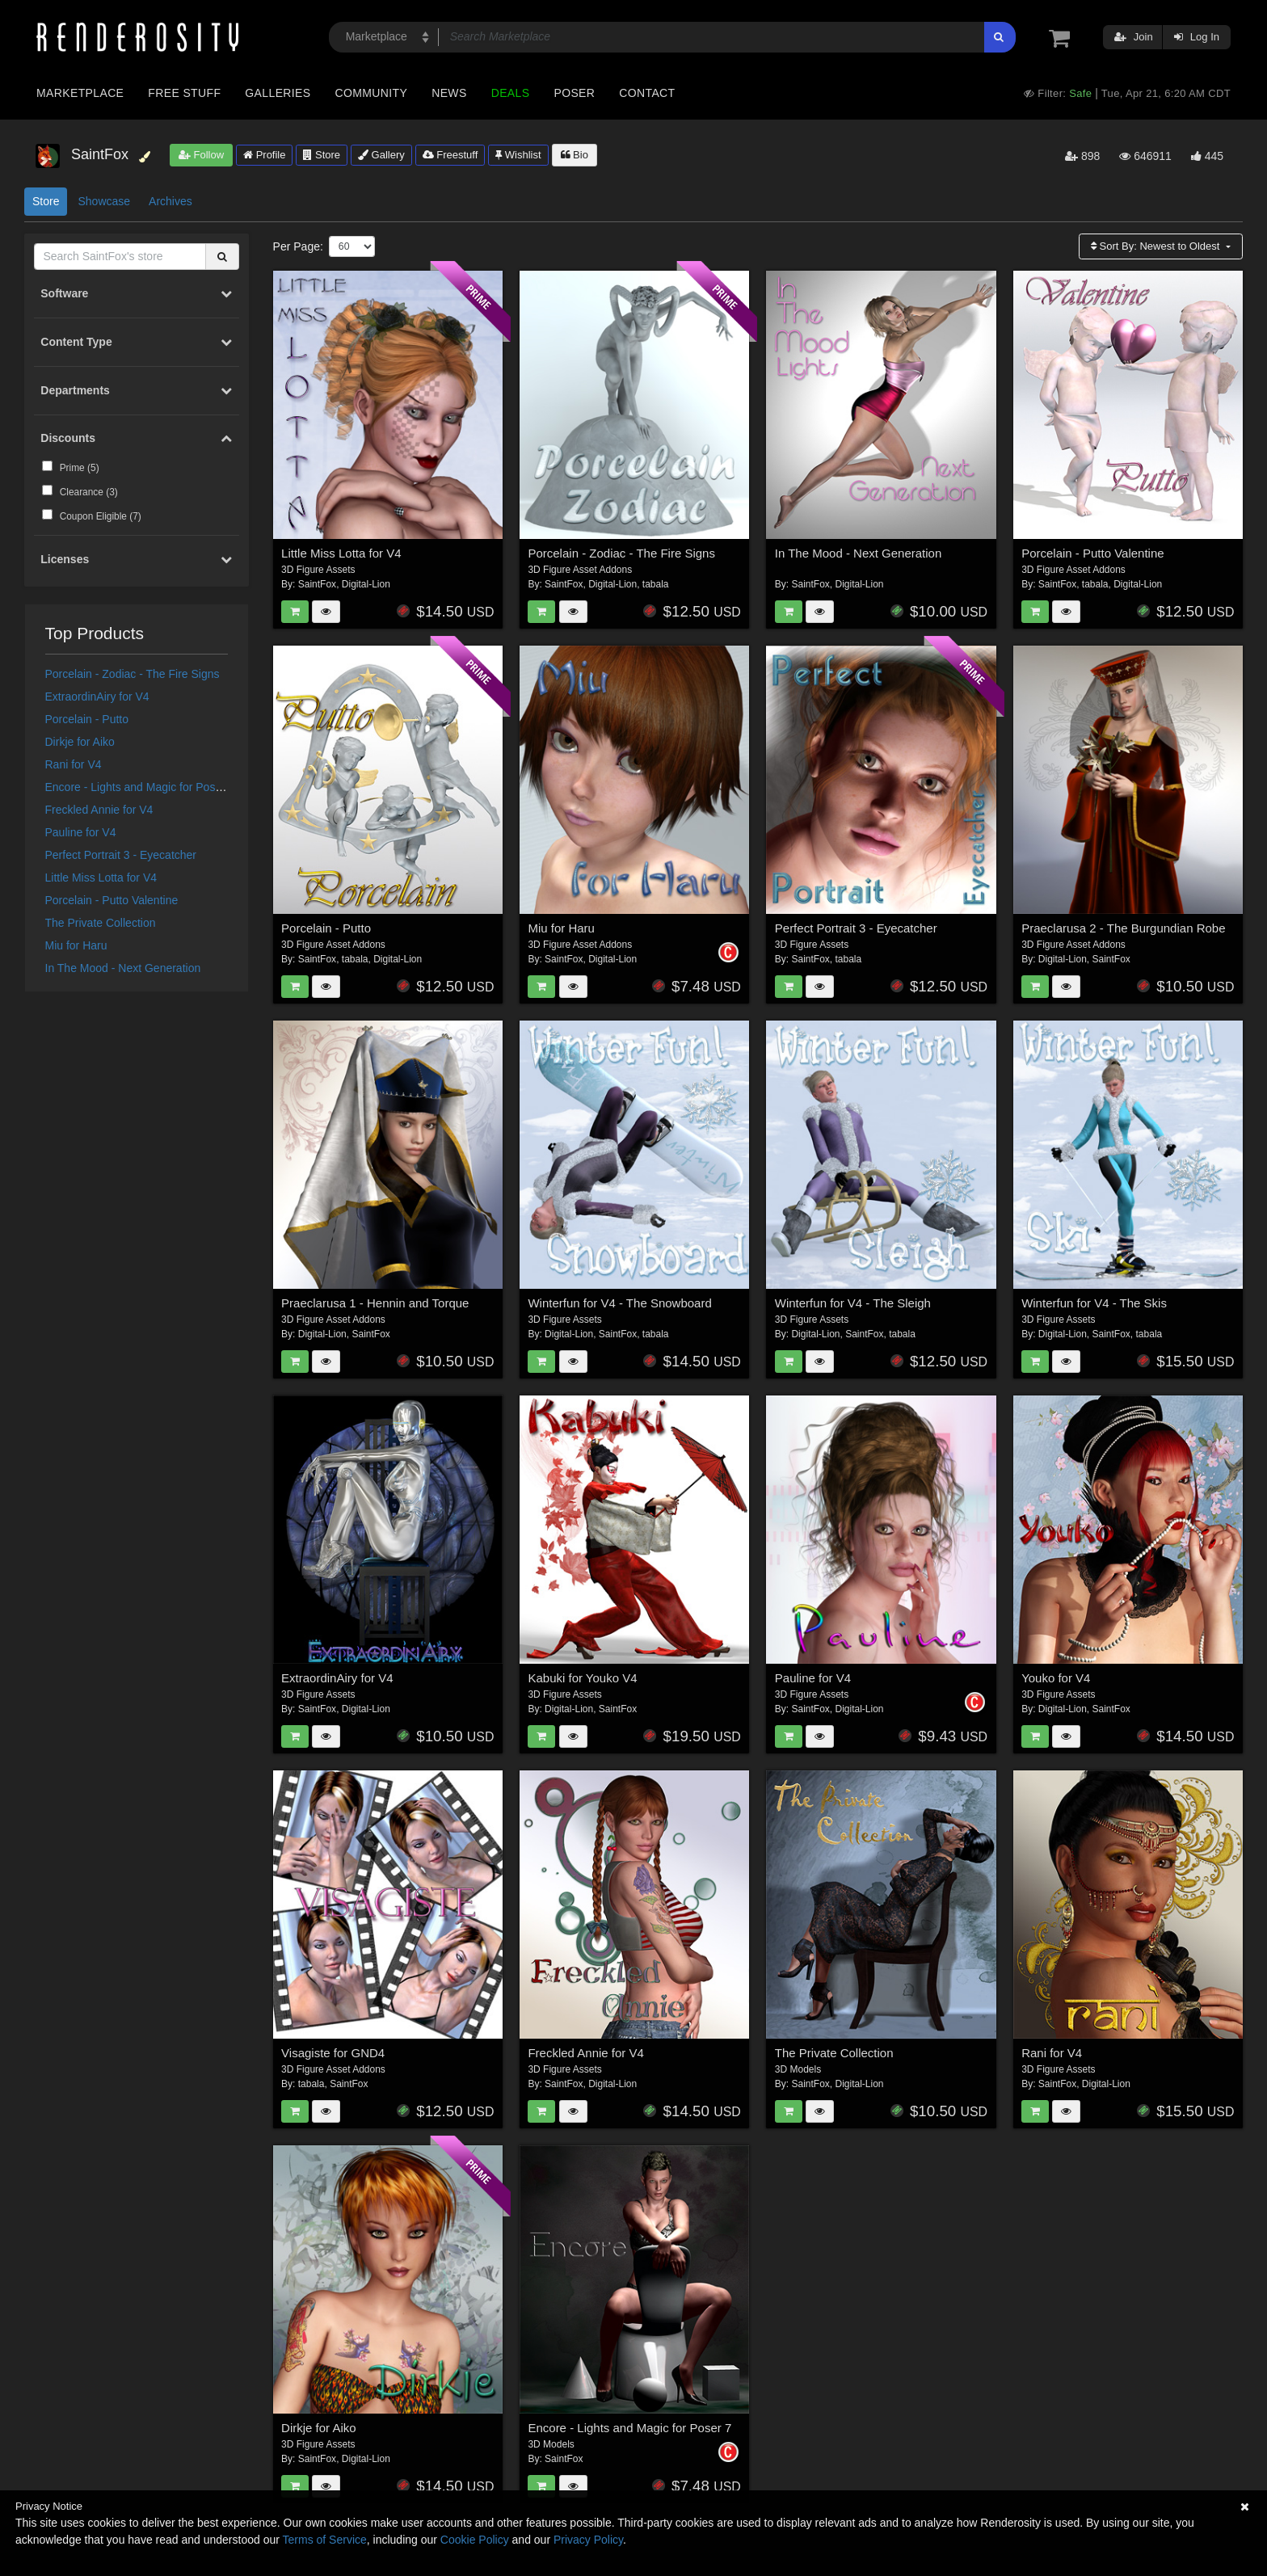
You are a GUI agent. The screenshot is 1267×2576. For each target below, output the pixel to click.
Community (371, 92)
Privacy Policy (588, 2539)
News (448, 92)
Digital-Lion (366, 584)
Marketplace (80, 92)
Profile (264, 155)
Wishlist (518, 155)
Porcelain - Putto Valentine (112, 900)
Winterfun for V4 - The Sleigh (853, 1303)
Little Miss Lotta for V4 (101, 877)
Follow (201, 155)
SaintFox (317, 584)
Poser (574, 92)
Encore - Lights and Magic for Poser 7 (140, 787)
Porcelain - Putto (87, 719)
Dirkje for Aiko (80, 741)
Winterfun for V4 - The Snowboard (619, 1303)
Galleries (277, 92)
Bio (574, 155)
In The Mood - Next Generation (123, 968)
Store (321, 155)
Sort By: (1157, 246)
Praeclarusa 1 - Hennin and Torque (375, 1303)
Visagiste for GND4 (333, 2053)
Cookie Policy (474, 2539)
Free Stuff (184, 92)
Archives (170, 201)
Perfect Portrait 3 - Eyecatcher (121, 854)
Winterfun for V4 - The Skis (1094, 1303)
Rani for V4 (73, 764)
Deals (510, 92)
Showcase (104, 201)
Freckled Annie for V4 (99, 809)
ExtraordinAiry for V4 (97, 696)
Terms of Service (325, 2539)
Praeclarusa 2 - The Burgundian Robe (1123, 928)
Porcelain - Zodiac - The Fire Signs (132, 673)
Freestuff (450, 155)
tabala (655, 584)
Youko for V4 (1055, 1678)
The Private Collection (100, 922)
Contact (647, 92)
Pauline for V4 (80, 832)
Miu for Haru (76, 945)
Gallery (381, 155)
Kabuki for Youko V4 (582, 1678)
